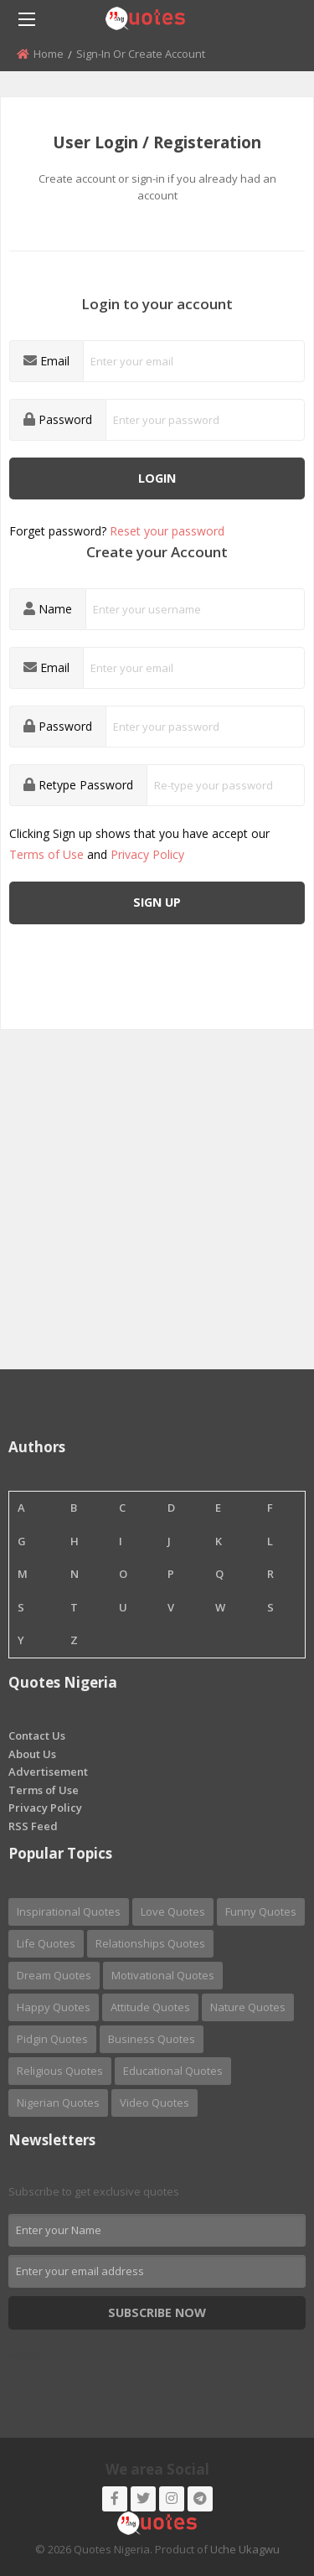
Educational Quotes (173, 2070)
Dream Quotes (54, 1975)
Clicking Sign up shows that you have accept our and (139, 843)
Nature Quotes (248, 2007)
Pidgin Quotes (52, 2038)
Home (48, 53)
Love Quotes (173, 1911)
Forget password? (116, 531)
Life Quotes (46, 1943)
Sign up (157, 902)
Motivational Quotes (162, 1975)
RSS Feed (33, 1826)
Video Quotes (154, 2102)
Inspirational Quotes (69, 1911)
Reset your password (167, 531)
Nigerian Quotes (58, 2102)
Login (157, 478)
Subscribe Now (157, 2312)
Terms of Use (46, 854)
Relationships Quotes (150, 1943)
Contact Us (36, 1735)
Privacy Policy (147, 854)
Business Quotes (151, 2038)
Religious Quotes (60, 2070)
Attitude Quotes (150, 2007)
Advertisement (48, 1771)
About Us (32, 1753)
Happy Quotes (53, 2007)
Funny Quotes (260, 1911)
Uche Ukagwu (245, 2549)
